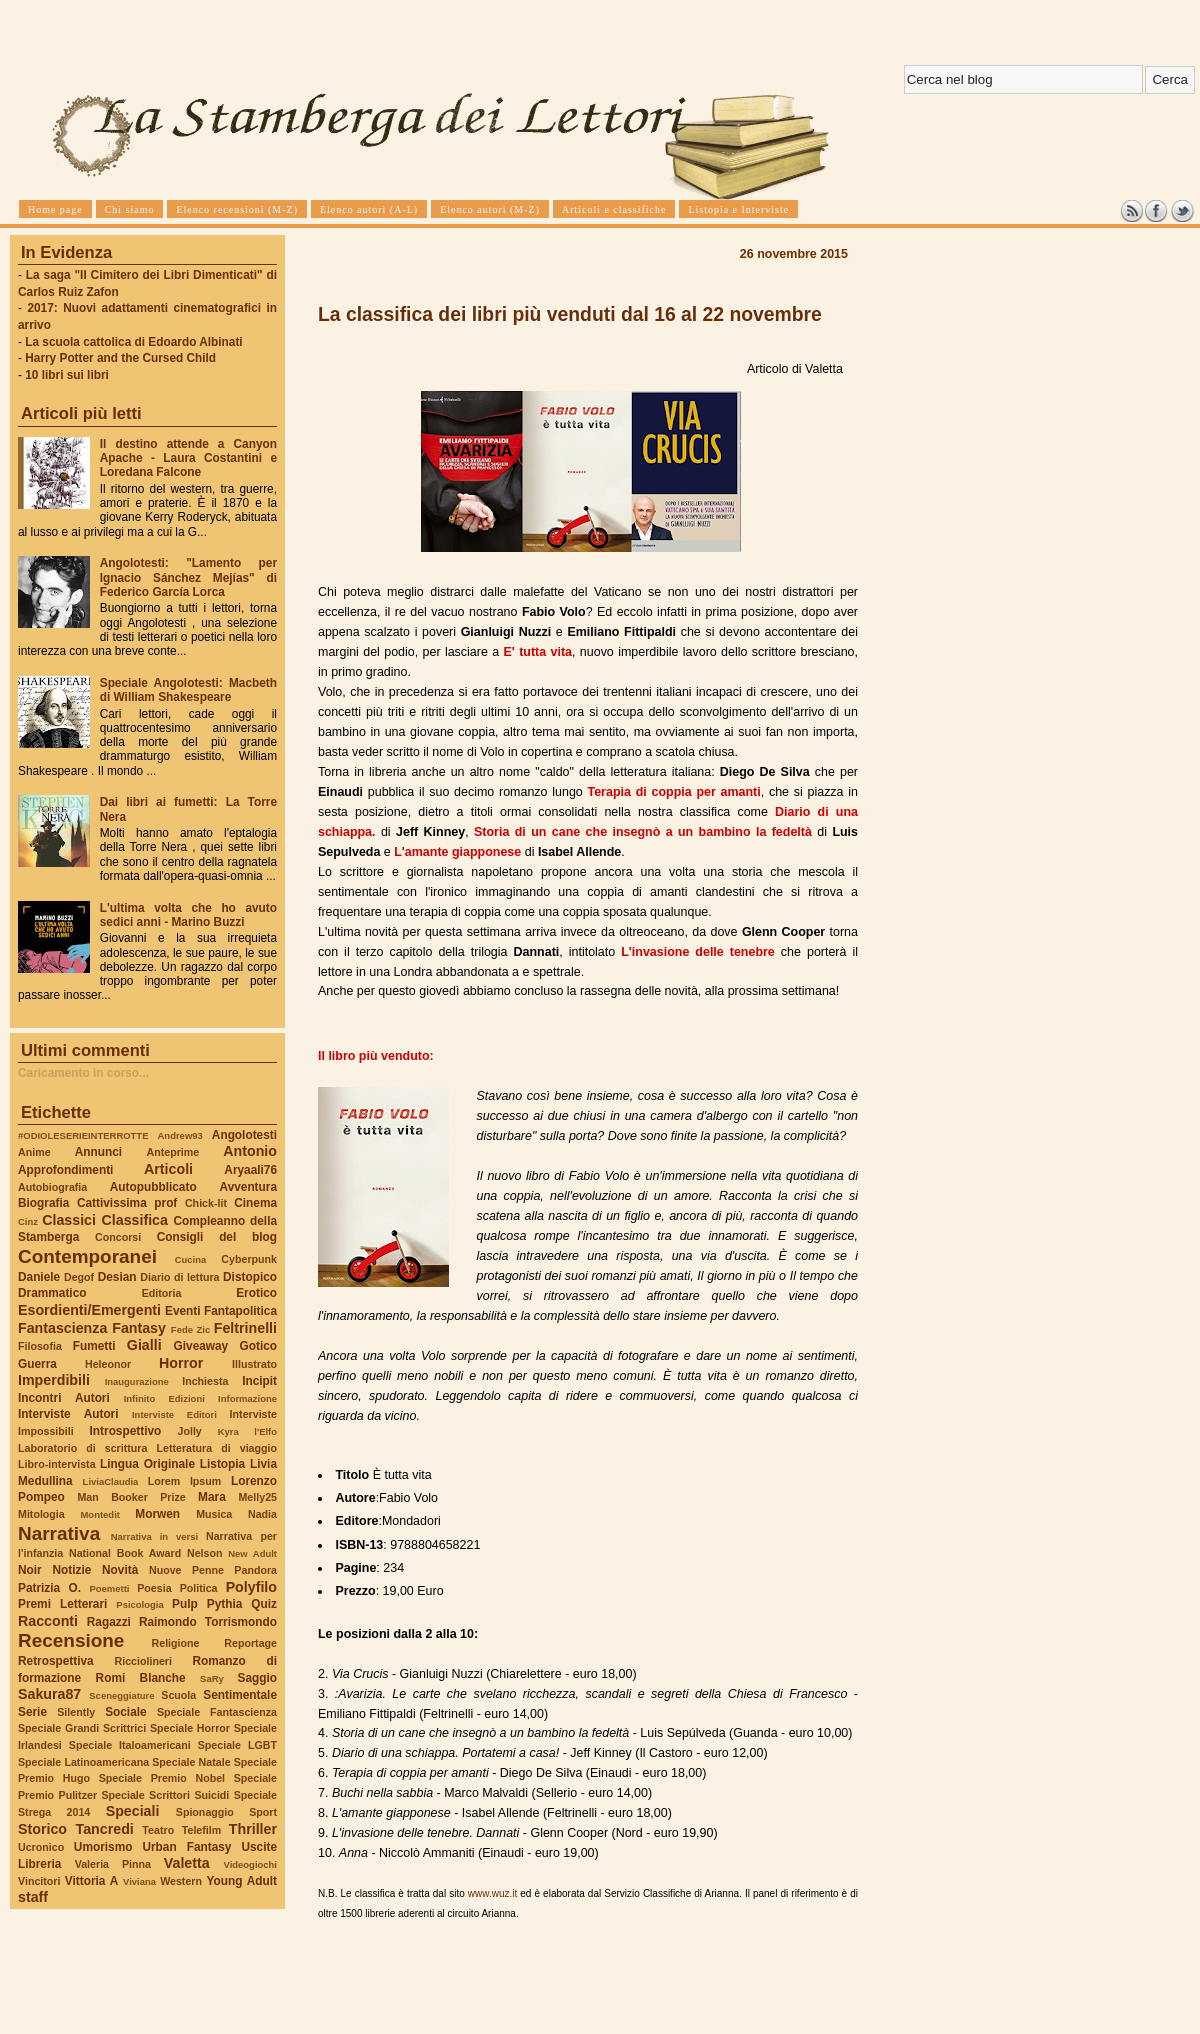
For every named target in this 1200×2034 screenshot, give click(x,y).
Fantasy (139, 1328)
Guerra (37, 1364)
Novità (120, 1570)
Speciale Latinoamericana (83, 1762)
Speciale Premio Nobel (162, 1778)
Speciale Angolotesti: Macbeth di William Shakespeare (188, 690)
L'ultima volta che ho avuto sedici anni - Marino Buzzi (188, 915)
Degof (79, 1277)
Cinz (28, 1221)
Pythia (225, 1604)
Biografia (43, 1203)
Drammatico (52, 1293)
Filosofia (40, 1346)
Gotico (258, 1346)
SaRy (212, 1678)
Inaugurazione (137, 1381)
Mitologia (41, 1514)
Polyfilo (251, 1587)
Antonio (250, 1151)
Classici (69, 1220)
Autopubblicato (153, 1187)
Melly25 (257, 1497)
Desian (117, 1277)
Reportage (250, 1643)
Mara (212, 1497)
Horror (181, 1363)
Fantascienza (62, 1328)
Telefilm (201, 1830)
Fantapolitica (240, 1311)
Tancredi (105, 1829)
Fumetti (94, 1346)
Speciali (133, 1811)
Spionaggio (205, 1812)
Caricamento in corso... (83, 1073)
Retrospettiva (56, 1661)
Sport (263, 1812)
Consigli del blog (217, 1237)
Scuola (178, 1695)
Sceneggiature (121, 1695)
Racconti (48, 1621)
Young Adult (241, 1881)
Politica (199, 1588)
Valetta (187, 1863)
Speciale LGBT (237, 1745)
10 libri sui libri (67, 375)
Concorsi (118, 1237)
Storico (42, 1829)
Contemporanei (87, 1256)
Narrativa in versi (154, 1536)
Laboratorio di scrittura (82, 1448)
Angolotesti (244, 1135)
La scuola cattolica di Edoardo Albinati (133, 342)
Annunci (98, 1152)
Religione (176, 1643)
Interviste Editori (174, 1414)
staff (33, 1897)
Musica (214, 1514)
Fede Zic (190, 1329)
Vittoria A (91, 1881)
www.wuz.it (492, 1893)
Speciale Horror (190, 1728)
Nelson (205, 1553)
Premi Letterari (62, 1604)
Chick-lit (206, 1203)
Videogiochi (251, 1864)
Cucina (191, 1259)
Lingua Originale (147, 1464)
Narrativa (59, 1533)
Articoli (168, 1169)
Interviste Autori (68, 1414)
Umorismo (103, 1847)
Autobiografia (52, 1187)
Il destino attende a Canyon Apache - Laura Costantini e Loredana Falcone (188, 458)
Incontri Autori (64, 1398)
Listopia (222, 1464)
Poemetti (109, 1588)
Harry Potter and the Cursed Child (120, 358)
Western (181, 1881)
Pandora (255, 1570)
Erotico (256, 1293)
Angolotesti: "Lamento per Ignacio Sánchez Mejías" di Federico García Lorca (188, 577)
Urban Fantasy (186, 1847)
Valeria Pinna (113, 1864)
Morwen (157, 1514)
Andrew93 (180, 1135)
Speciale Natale (191, 1762)
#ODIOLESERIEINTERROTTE (83, 1135)
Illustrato (254, 1364)
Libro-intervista (57, 1464)
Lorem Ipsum (185, 1481)
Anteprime (173, 1152)
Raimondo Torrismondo (208, 1622)
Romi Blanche (141, 1678)
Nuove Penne (186, 1570)
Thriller (253, 1829)
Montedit (99, 1514)
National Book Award (125, 1553)
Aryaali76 (250, 1170)
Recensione (71, 1640)
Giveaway (201, 1346)
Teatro (158, 1830)
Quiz (264, 1604)
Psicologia (139, 1604)
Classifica (135, 1220)
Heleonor (108, 1364)
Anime (34, 1152)
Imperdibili (54, 1380)
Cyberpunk (249, 1259)
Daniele (39, 1277)
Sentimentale (240, 1695)
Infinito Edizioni (164, 1398)
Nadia (262, 1514)
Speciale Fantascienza (217, 1712)
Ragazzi (109, 1622)
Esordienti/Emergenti (89, 1310)
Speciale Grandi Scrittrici (82, 1728)
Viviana (139, 1881)
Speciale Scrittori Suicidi (165, 1795)
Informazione (247, 1398)
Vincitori (39, 1881)
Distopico (250, 1277)
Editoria (162, 1293)
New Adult (252, 1553)
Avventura (248, 1187)
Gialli (144, 1345)
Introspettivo (126, 1431)
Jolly (189, 1431)
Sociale (125, 1712)
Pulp (185, 1604)
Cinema (255, 1203)
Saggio (257, 1678)
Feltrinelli (245, 1328)
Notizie (71, 1570)
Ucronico (41, 1847)
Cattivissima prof (127, 1203)
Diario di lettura (179, 1277)
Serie (32, 1712)
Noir (30, 1570)
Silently (76, 1712)
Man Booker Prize (131, 1497)
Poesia (154, 1588)
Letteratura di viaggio (216, 1448)
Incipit (259, 1381)
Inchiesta (205, 1381)
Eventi (183, 1311)
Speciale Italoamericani (130, 1745)
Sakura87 (49, 1694)
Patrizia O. (49, 1588)
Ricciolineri (142, 1661)
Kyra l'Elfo (247, 1431)
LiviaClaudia (111, 1481)
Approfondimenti (65, 1170)
